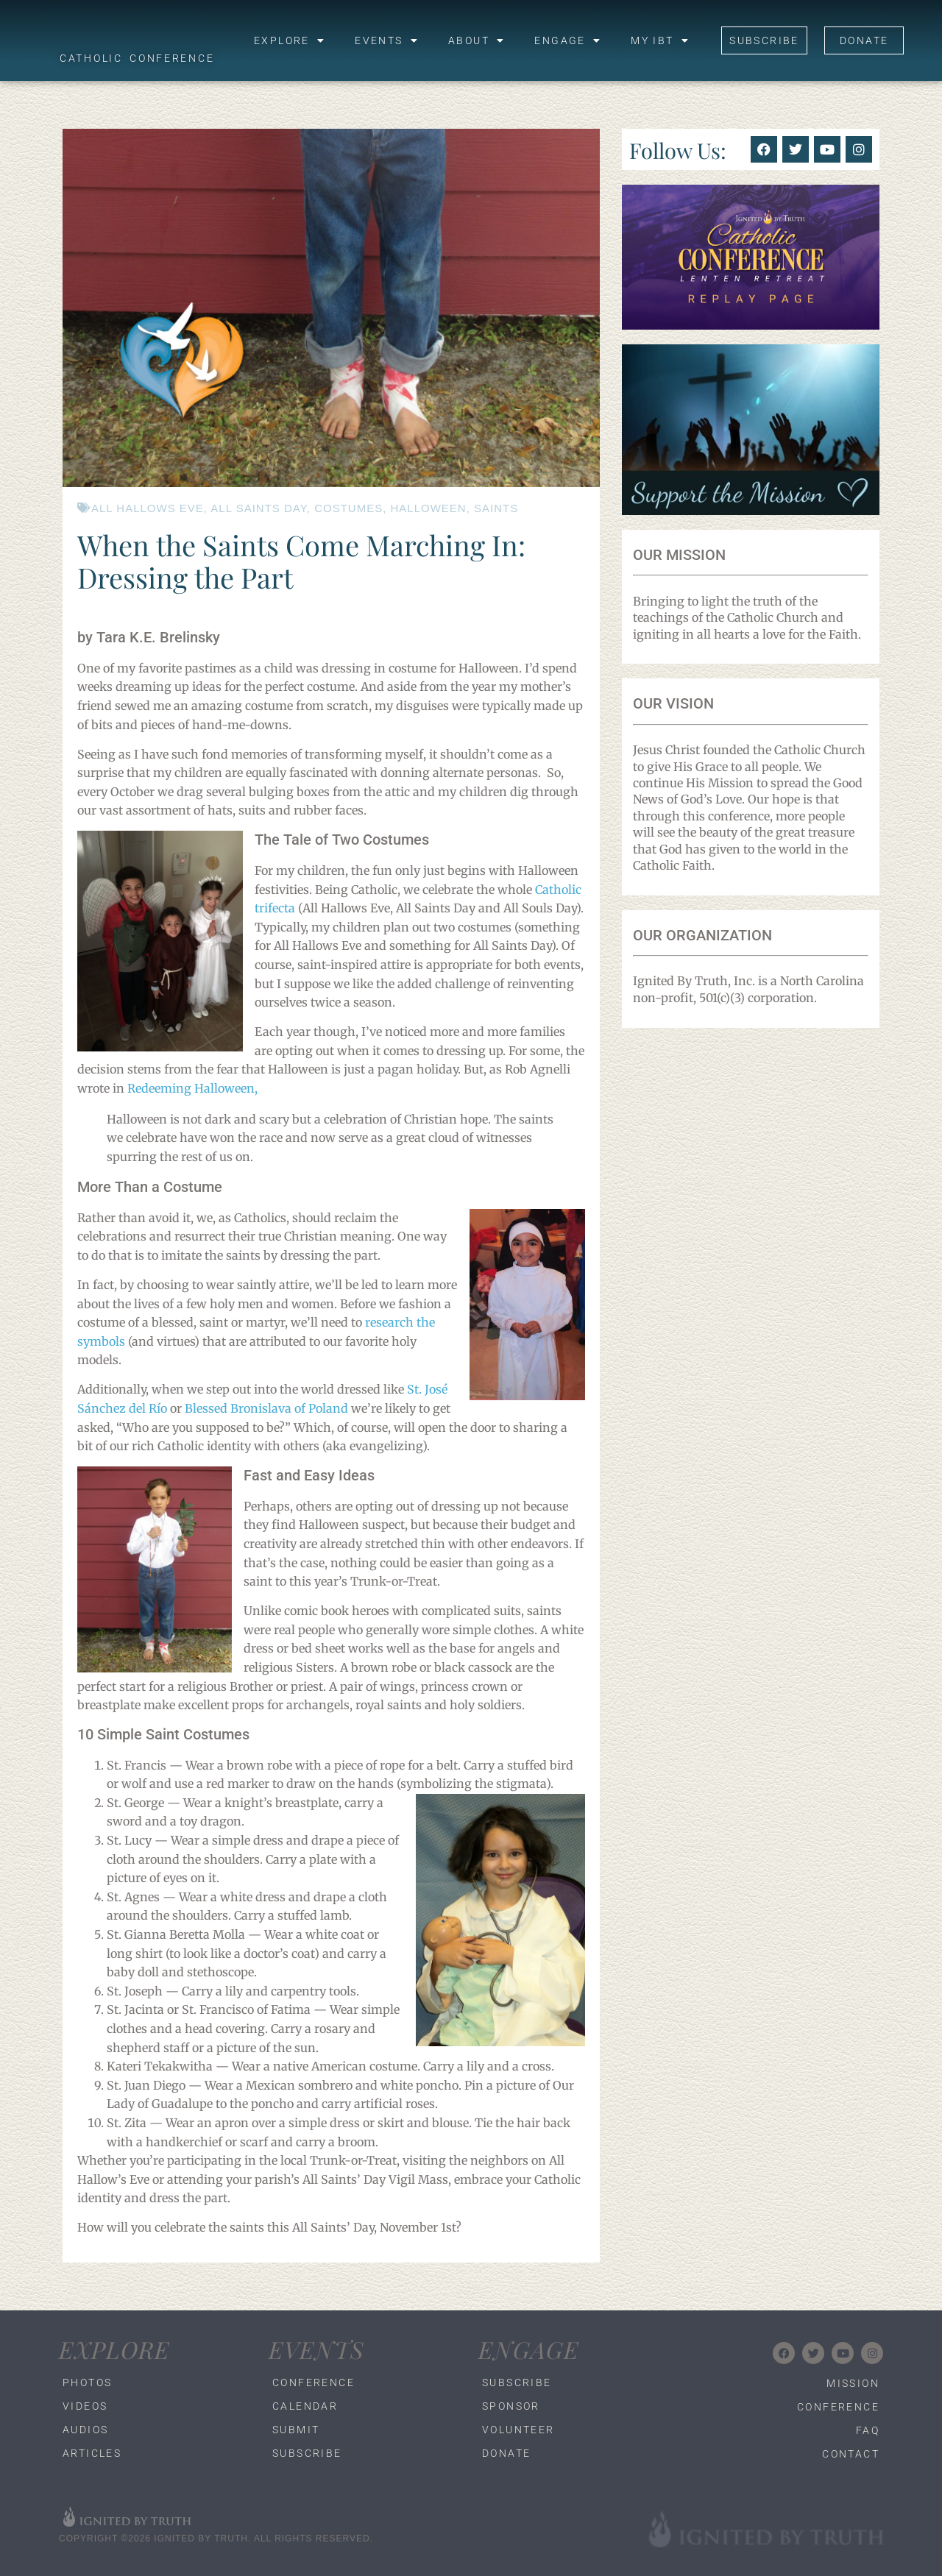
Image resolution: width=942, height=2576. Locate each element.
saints (496, 508)
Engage (567, 40)
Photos (87, 2382)
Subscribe (307, 2453)
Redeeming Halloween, (192, 1088)
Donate (506, 2453)
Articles (92, 2453)
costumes (348, 508)
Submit (295, 2429)
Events (387, 40)
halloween (429, 508)
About (476, 40)
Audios (85, 2429)
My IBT (660, 40)
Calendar (305, 2406)
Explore (289, 40)
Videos (85, 2406)
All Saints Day (258, 508)
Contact (850, 2454)
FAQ (867, 2430)
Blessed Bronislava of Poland (266, 1408)
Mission (852, 2383)
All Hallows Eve (147, 508)
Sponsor (511, 2406)
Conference (313, 2382)
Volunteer (518, 2429)
